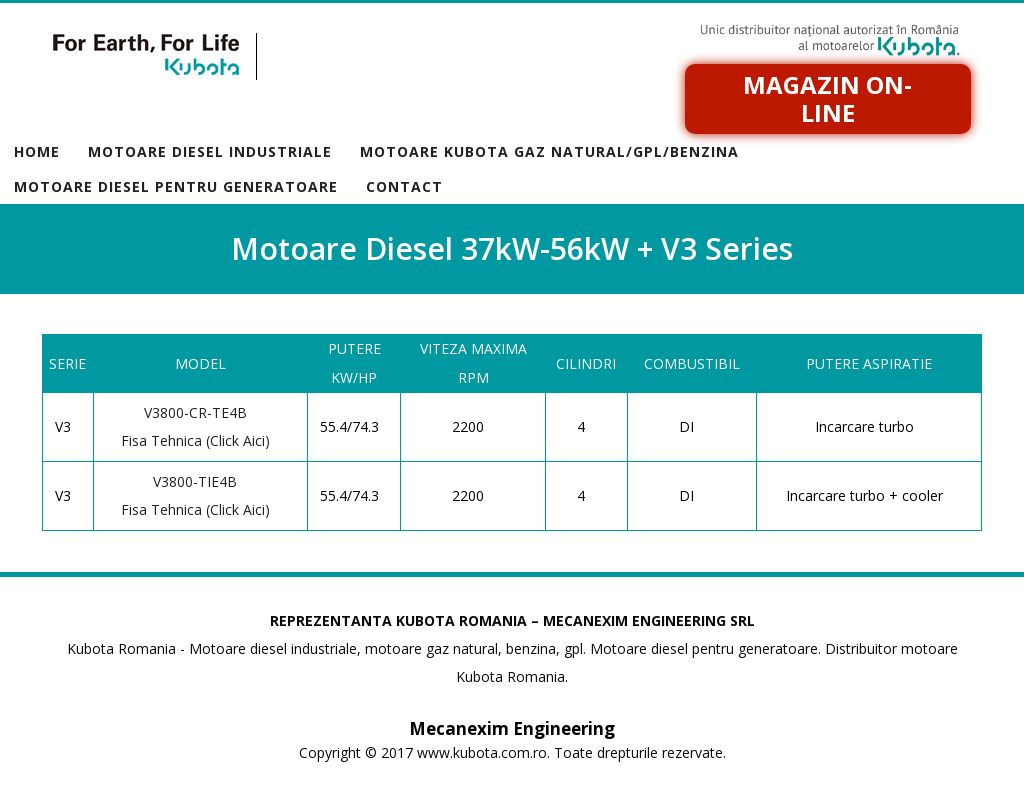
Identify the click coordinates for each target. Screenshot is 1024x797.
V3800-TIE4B (195, 481)
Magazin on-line (827, 98)
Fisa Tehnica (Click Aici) (195, 440)
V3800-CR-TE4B (195, 412)
